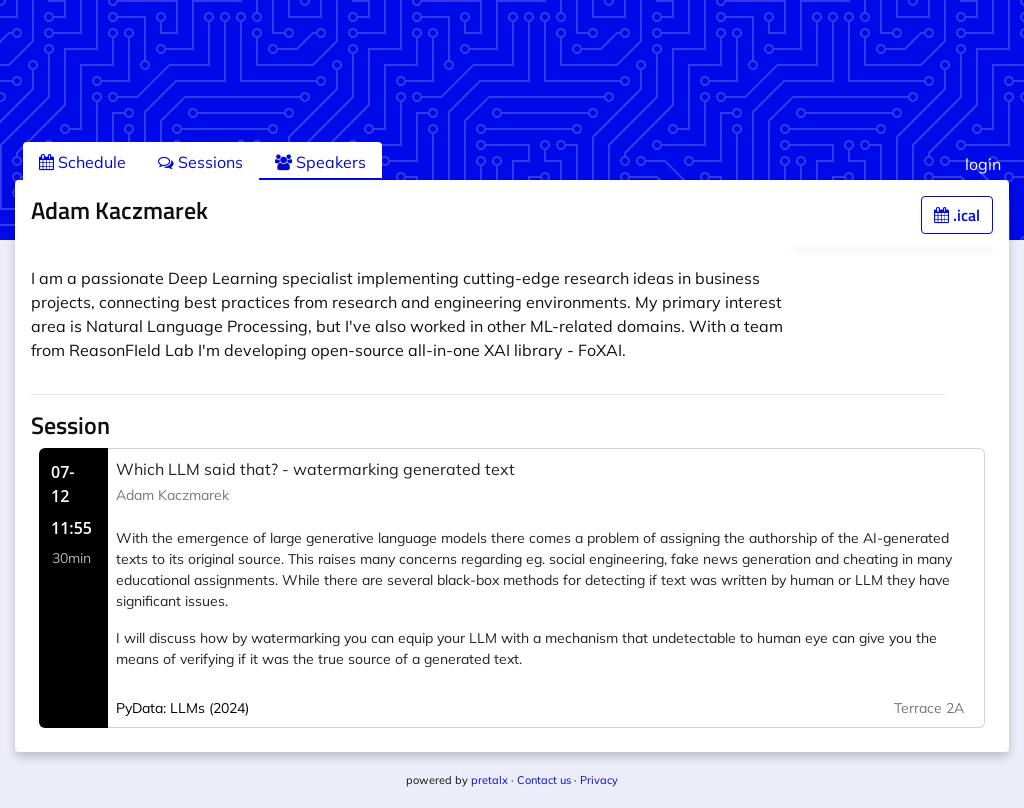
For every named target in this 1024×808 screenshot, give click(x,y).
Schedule (82, 162)
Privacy (599, 780)
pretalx (489, 780)
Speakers (320, 162)
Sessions (200, 162)
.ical (957, 215)
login (983, 164)
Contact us (544, 780)
